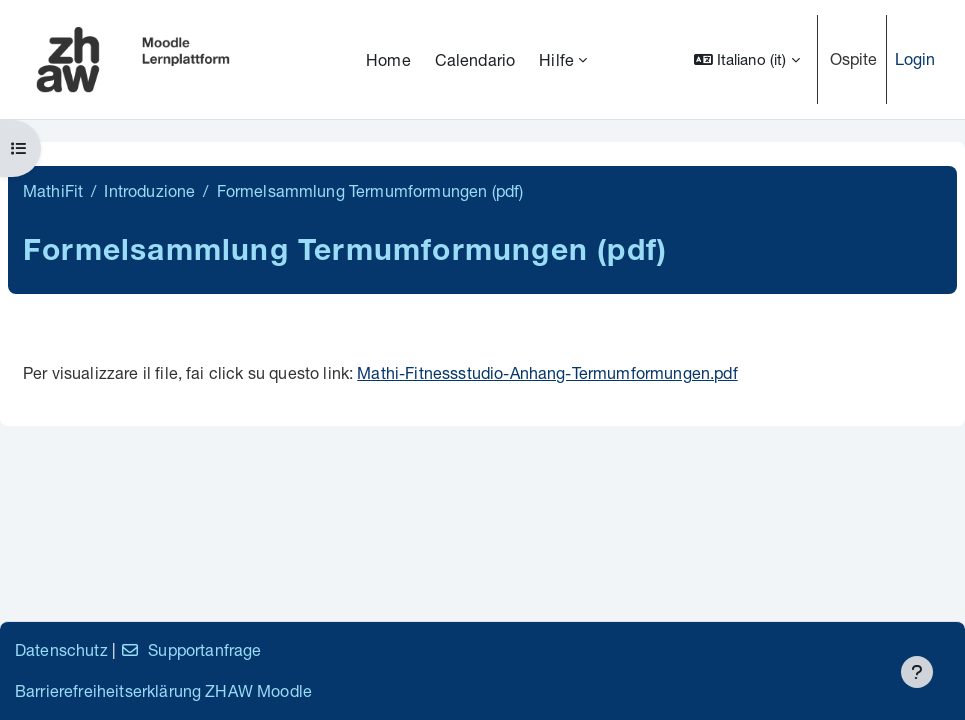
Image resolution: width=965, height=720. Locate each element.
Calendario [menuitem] (475, 59)
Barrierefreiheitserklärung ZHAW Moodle (163, 690)
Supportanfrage (190, 649)
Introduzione (149, 190)
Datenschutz (61, 649)
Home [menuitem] (388, 59)
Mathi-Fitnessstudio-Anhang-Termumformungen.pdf (547, 372)
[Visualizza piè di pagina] (917, 672)
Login (915, 58)
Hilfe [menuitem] (556, 59)
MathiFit (53, 190)
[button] (747, 59)
